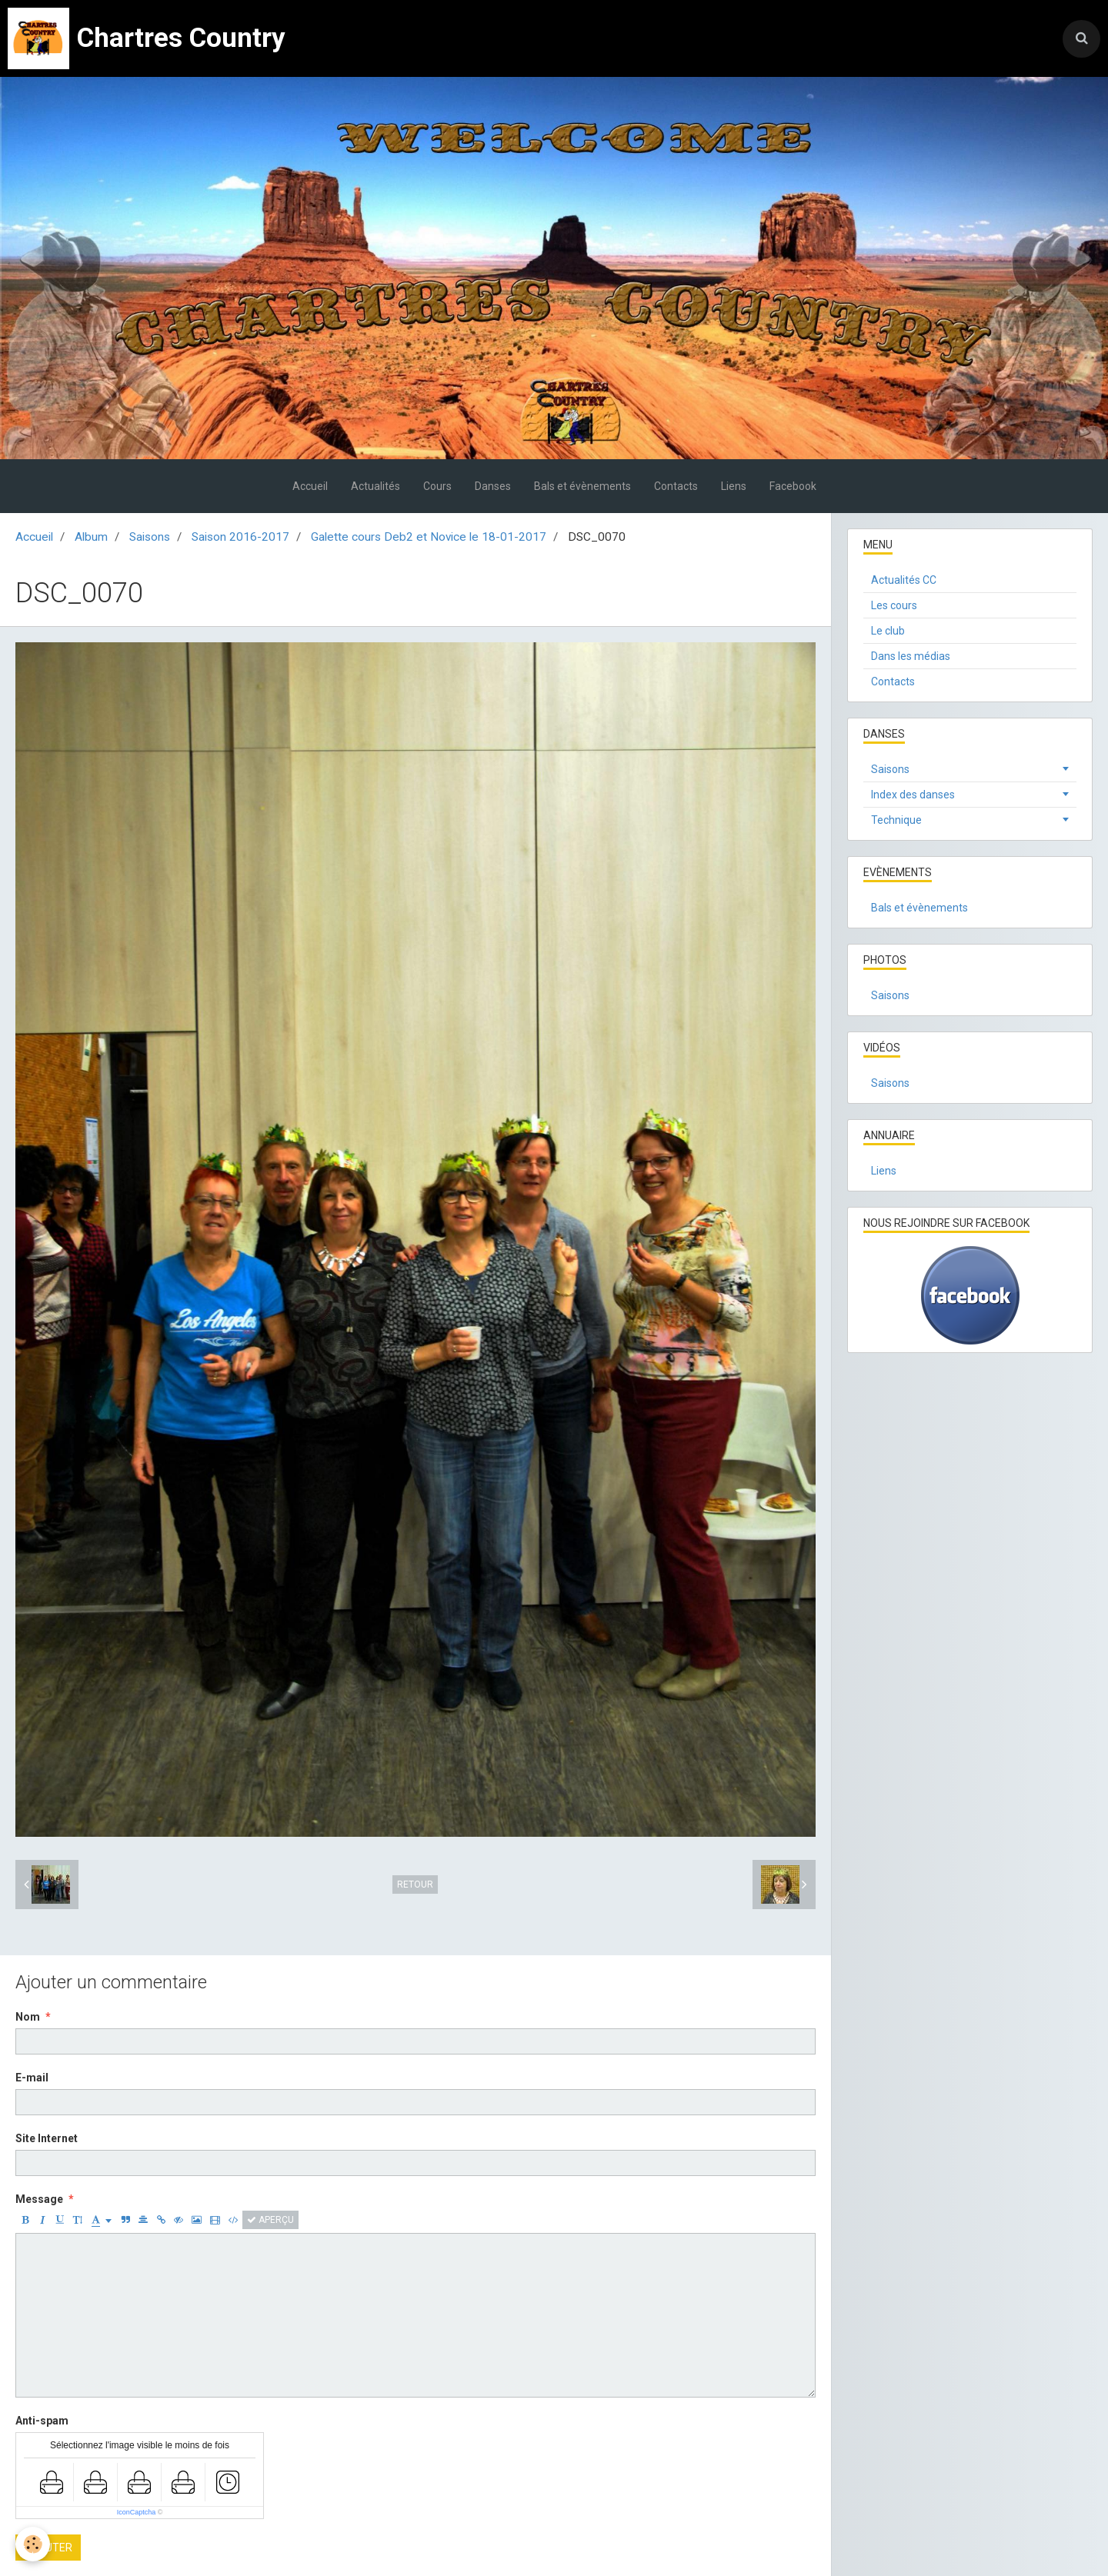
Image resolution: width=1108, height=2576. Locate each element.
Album (91, 537)
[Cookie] (32, 2544)
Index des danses (913, 794)
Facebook (792, 486)
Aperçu (270, 2219)
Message (39, 2199)
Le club (888, 631)
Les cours (894, 605)
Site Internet (46, 2138)
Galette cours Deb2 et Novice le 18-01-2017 (428, 537)
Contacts (676, 486)
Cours (437, 486)
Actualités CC (903, 580)
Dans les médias (910, 656)
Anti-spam (41, 2420)
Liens (733, 486)
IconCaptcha (136, 2512)
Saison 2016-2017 (240, 537)
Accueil (310, 486)
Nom (27, 2017)
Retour (415, 1884)
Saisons (149, 537)
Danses (493, 486)
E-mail (31, 2077)
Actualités (375, 486)
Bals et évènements (582, 486)
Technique (896, 820)
